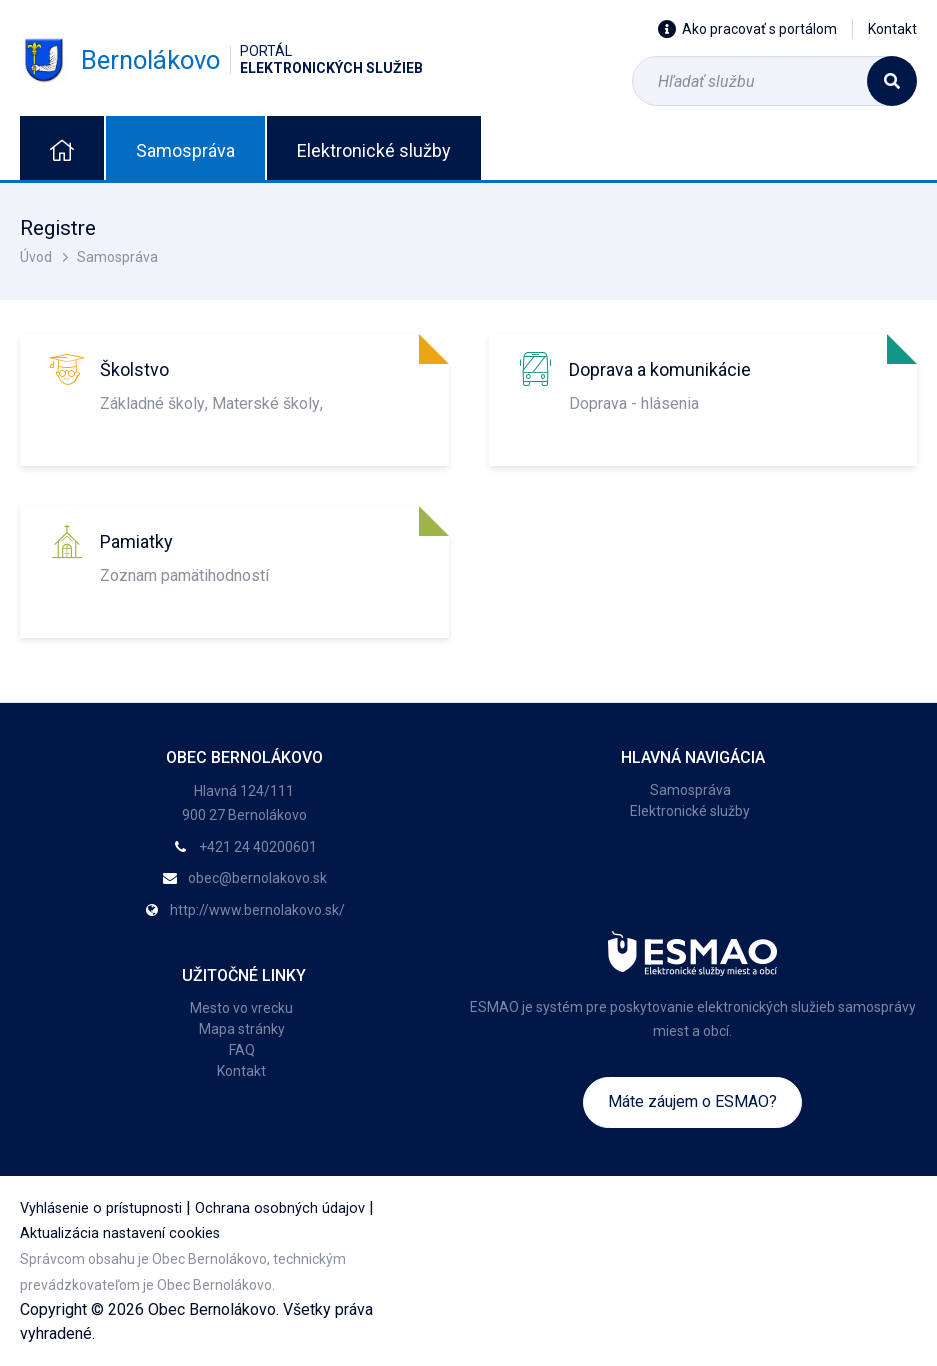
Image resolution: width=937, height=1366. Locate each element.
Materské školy (266, 403)
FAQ (242, 1050)
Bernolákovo (221, 60)
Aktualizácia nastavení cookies (120, 1233)
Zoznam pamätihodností (184, 575)
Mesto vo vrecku (241, 1008)
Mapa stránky (242, 1029)
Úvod (36, 257)
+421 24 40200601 (258, 847)
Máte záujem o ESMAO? (692, 1101)
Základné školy (152, 403)
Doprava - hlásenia (634, 403)
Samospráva (185, 150)
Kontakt (892, 29)
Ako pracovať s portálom (747, 29)
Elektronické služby (374, 150)
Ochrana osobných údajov (280, 1208)
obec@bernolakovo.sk (257, 878)
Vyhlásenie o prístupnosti (101, 1208)
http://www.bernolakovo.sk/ (257, 910)
